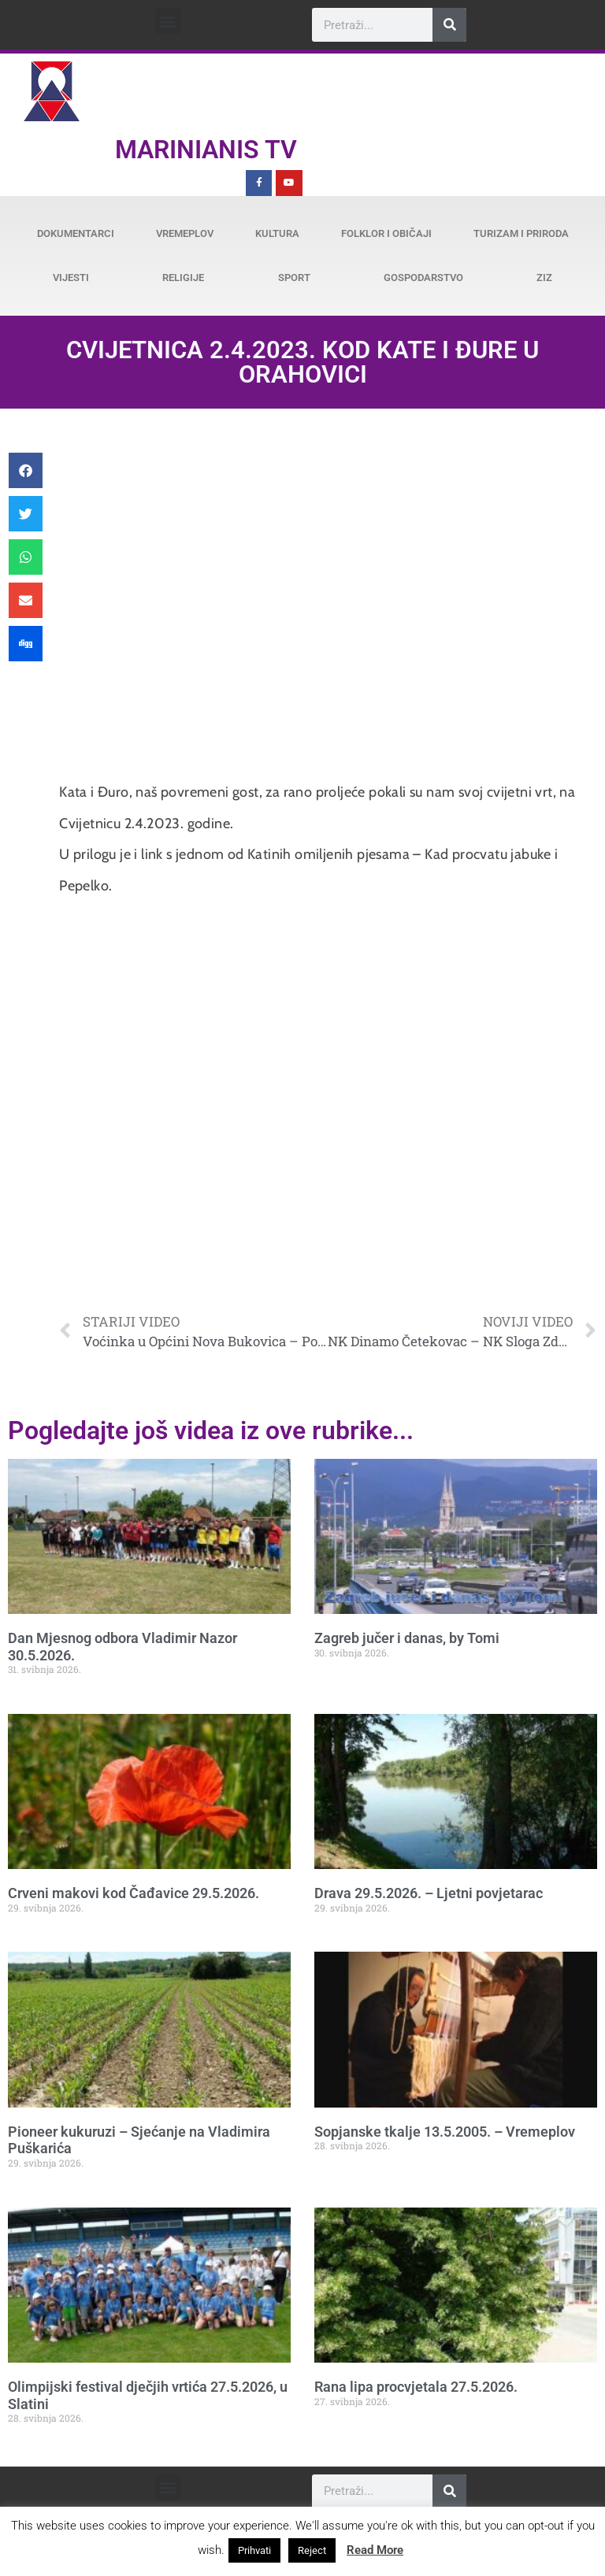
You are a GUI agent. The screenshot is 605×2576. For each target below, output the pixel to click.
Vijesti (71, 277)
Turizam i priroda (521, 233)
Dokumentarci (75, 233)
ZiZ (544, 277)
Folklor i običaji (386, 233)
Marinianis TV (206, 150)
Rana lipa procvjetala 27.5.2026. (416, 2386)
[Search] (449, 25)
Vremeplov (184, 233)
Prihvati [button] (254, 2550)
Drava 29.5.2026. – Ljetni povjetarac (428, 1893)
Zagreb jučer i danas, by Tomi (406, 1638)
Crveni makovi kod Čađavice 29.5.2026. (133, 1893)
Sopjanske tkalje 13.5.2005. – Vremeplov (444, 2131)
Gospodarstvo (423, 277)
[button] (168, 21)
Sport (294, 277)
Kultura (277, 233)
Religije (183, 277)
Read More (375, 2550)
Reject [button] (312, 2550)
